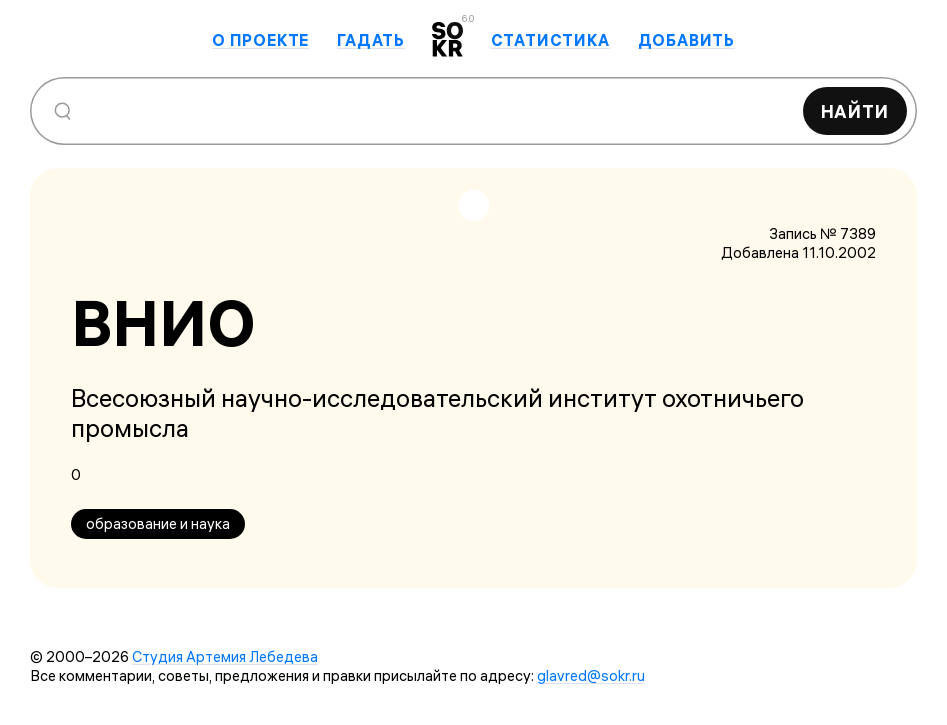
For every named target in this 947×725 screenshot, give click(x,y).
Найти (855, 111)
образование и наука (158, 523)
